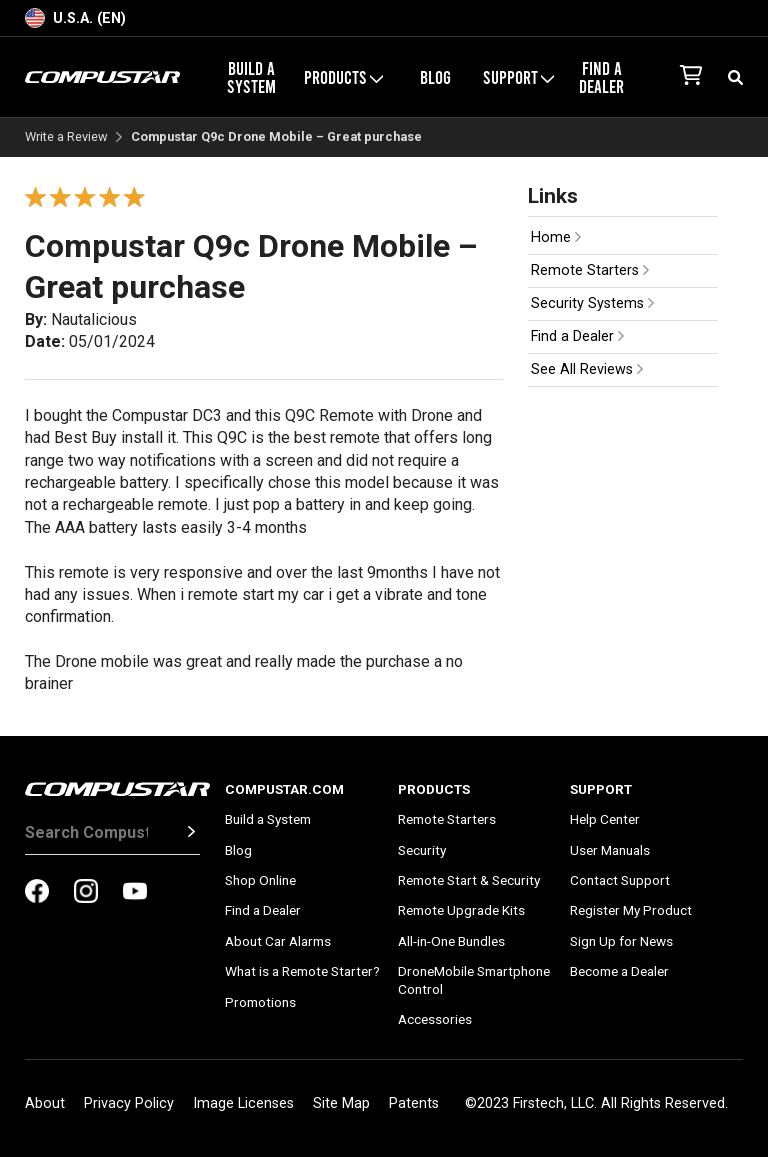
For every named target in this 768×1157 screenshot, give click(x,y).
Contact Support (620, 880)
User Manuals (610, 850)
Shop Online (260, 880)
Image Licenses (243, 1103)
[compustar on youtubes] (135, 893)
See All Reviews (587, 369)
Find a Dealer (601, 77)
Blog (435, 77)
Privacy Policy (129, 1103)
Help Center (605, 819)
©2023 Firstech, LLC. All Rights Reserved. (596, 1103)
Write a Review (66, 137)
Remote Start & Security (469, 880)
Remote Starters (590, 270)
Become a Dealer (619, 971)
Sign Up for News (621, 941)
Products (343, 77)
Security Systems (592, 303)
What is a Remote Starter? (302, 971)
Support (518, 77)
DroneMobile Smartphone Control (474, 980)
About (45, 1103)
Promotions (260, 1002)
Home (556, 237)
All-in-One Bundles (451, 941)
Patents (414, 1103)
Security (422, 850)
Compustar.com (284, 789)
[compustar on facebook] (37, 893)
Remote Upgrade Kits (461, 910)
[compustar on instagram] (86, 893)
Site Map (341, 1103)
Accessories (435, 1019)
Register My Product (631, 910)
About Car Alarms (278, 941)
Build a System (251, 77)
